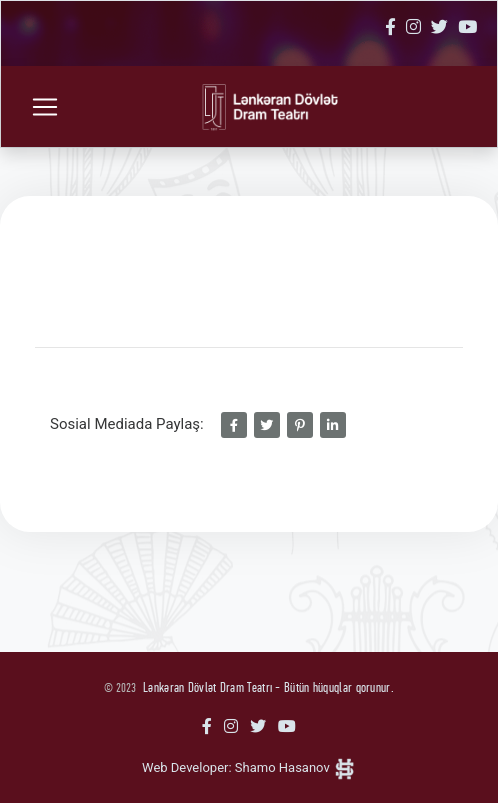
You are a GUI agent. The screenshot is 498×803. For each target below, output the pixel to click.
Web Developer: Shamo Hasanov (249, 767)
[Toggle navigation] (45, 107)
